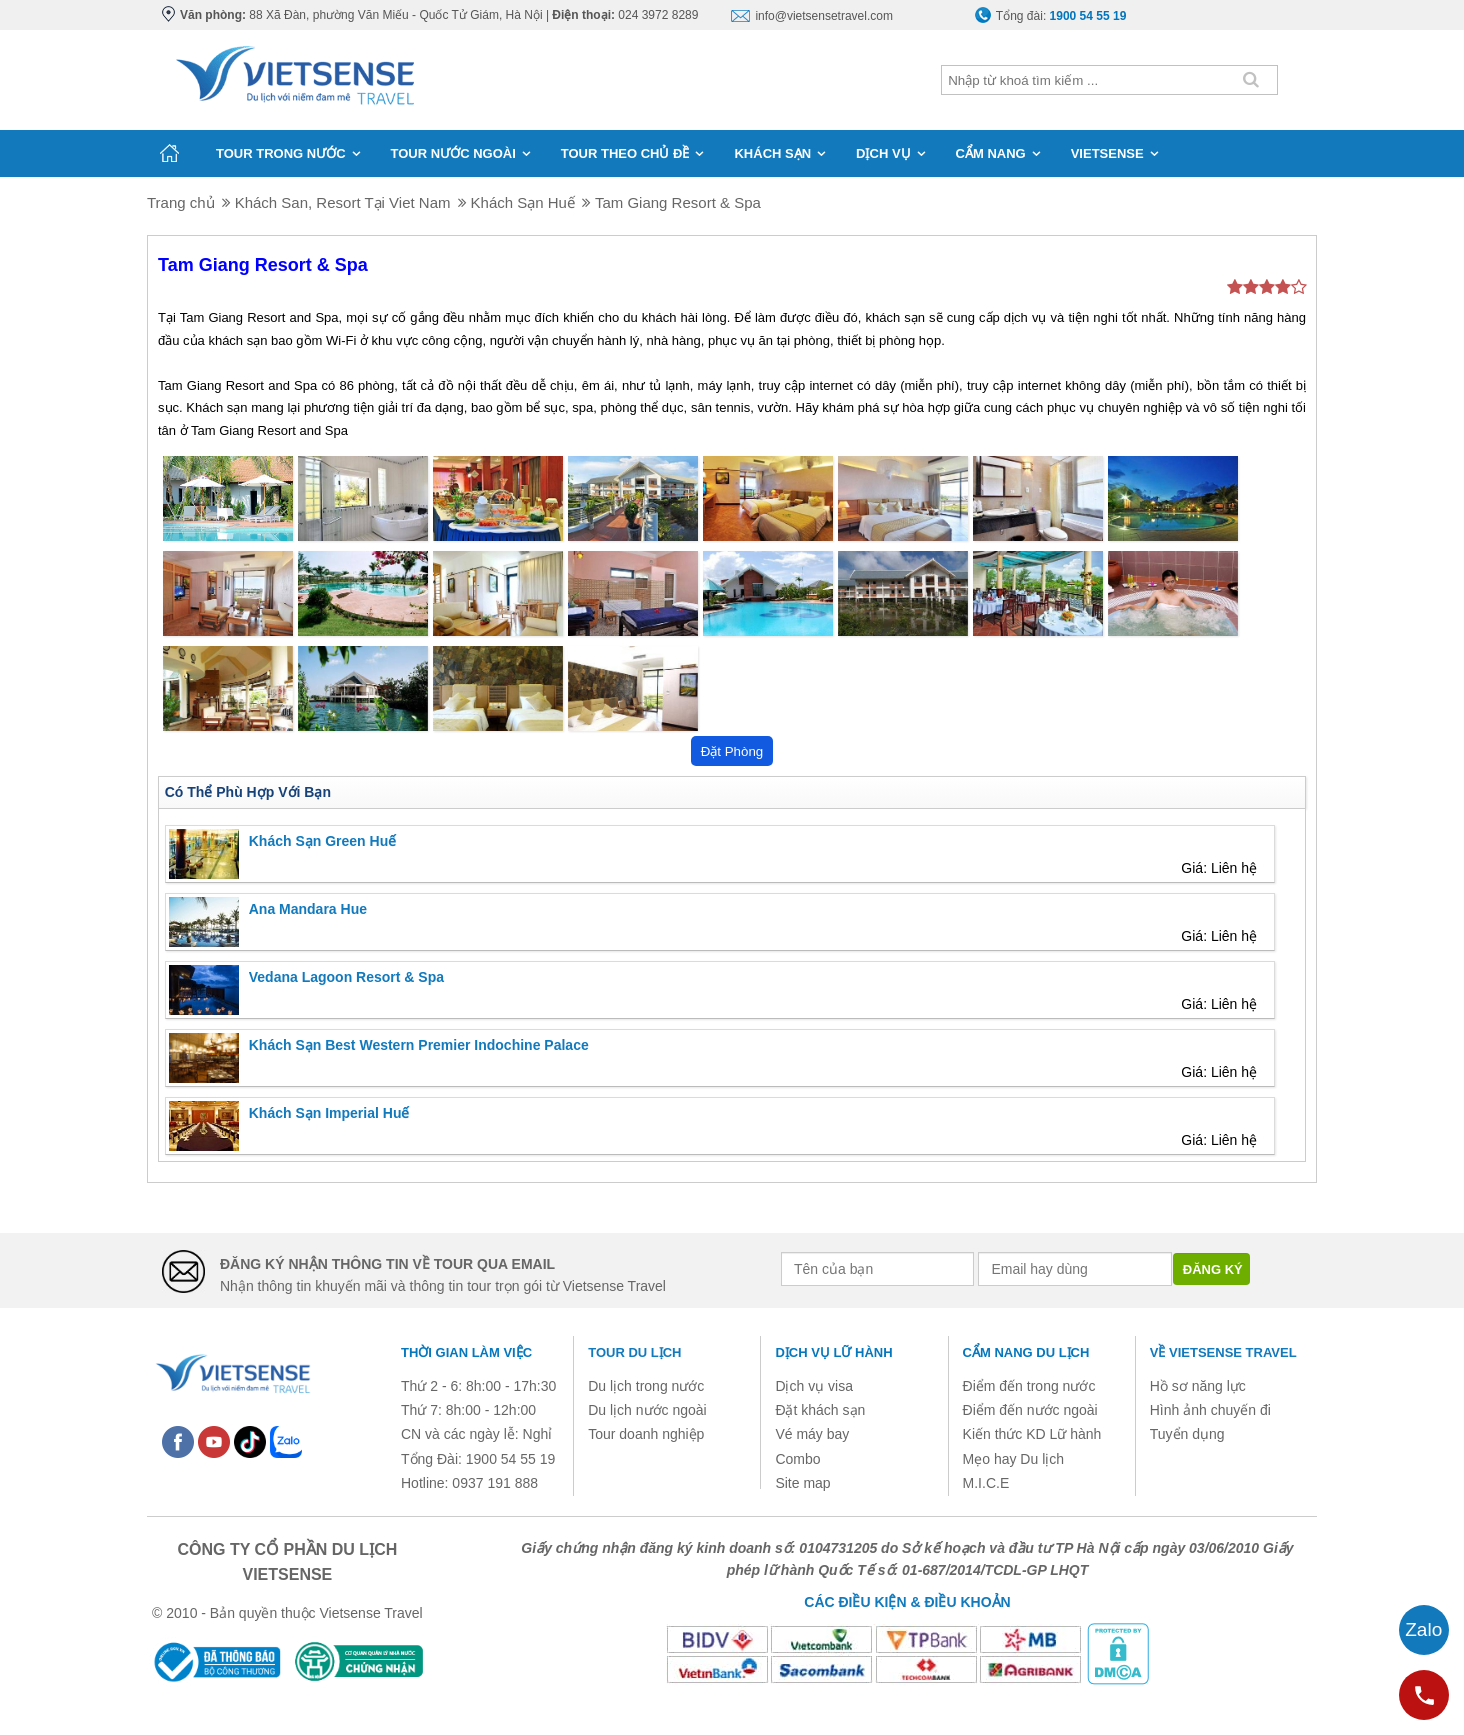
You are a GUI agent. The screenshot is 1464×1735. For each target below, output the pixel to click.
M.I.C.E (986, 1483)
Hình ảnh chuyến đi (1210, 1410)
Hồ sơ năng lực (1198, 1386)
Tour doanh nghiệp (646, 1434)
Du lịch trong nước (646, 1386)
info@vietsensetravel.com (824, 16)
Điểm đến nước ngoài (1030, 1410)
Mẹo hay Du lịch (1013, 1459)
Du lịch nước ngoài (647, 1410)
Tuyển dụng (1187, 1434)
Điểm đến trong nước (1029, 1386)
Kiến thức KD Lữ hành (1032, 1434)
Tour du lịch (634, 1352)
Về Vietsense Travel (1223, 1352)
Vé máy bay (812, 1434)
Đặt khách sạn (820, 1410)
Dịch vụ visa (814, 1386)
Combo (797, 1459)
